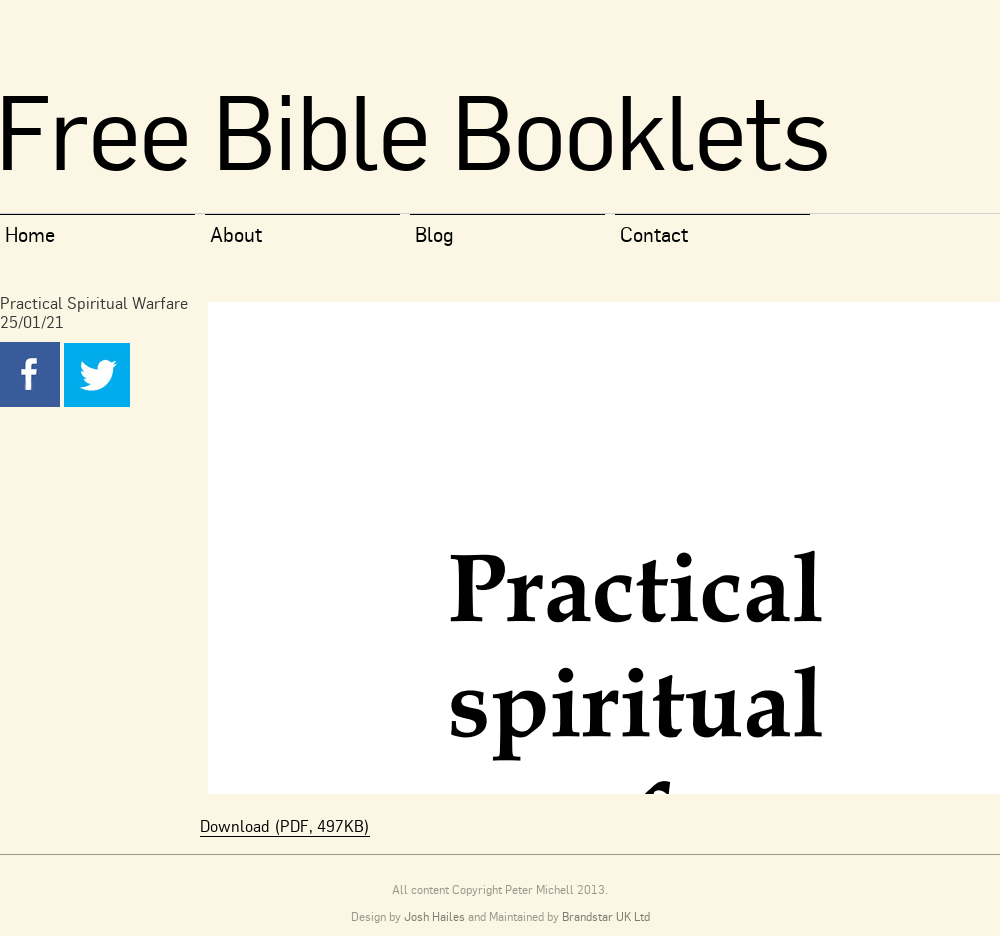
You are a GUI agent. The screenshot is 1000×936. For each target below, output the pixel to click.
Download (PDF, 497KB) (285, 826)
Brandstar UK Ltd (606, 916)
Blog (434, 234)
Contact (654, 234)
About (236, 234)
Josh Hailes (434, 916)
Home (30, 234)
